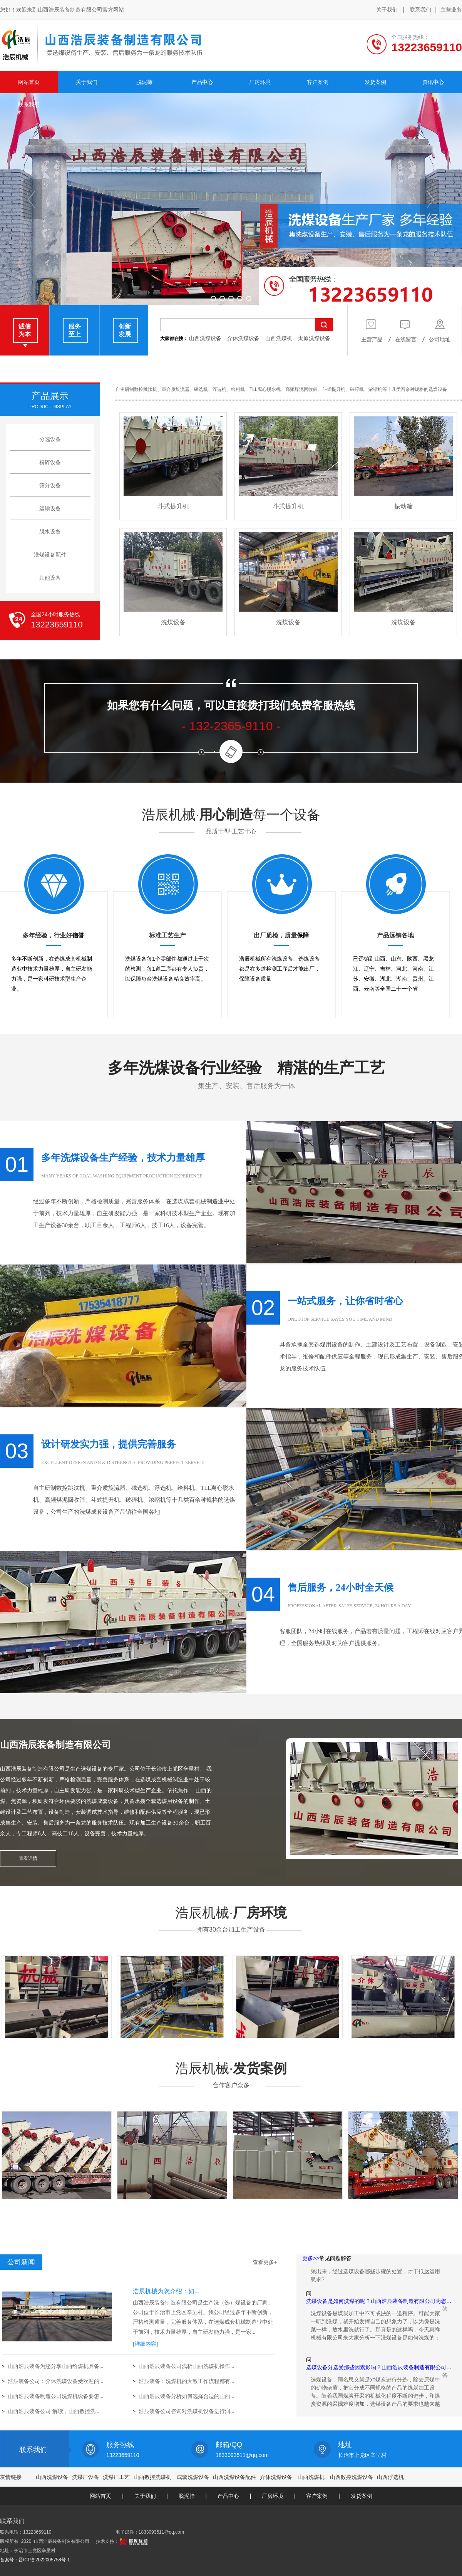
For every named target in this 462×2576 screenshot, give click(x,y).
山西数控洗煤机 (152, 2477)
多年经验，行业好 (47, 935)
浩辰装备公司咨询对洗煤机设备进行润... (186, 2411)
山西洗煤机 (278, 338)
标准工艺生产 (167, 935)
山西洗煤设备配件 (234, 2477)
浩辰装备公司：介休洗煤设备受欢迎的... (56, 2381)
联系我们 (420, 10)
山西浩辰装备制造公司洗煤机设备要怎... (56, 2396)
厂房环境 (56, 2045)
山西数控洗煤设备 (351, 2477)
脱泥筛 (187, 2496)
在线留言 (406, 330)
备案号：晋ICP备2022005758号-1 (35, 2560)
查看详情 (28, 1858)
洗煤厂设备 (85, 2477)
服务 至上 (75, 330)
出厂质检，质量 (275, 935)
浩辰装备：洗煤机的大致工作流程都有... (186, 2381)
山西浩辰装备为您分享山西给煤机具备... (56, 2366)
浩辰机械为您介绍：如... (166, 2291)
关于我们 (387, 10)
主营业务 (451, 10)
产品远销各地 (395, 935)
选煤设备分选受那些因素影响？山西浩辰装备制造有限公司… (379, 2372)
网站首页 (100, 2496)
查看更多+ (265, 2262)
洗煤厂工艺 (116, 2477)
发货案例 (56, 2206)
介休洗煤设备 (243, 338)
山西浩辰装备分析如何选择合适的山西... (186, 2396)
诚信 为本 (24, 330)
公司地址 (440, 330)
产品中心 (228, 2496)
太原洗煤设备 (314, 338)
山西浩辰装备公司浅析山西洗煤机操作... (186, 2366)
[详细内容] (145, 2344)
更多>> (310, 2258)
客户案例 (317, 2496)
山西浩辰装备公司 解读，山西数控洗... (53, 2411)
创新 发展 (125, 330)
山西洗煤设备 (205, 338)
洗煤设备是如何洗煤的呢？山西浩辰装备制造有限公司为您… (379, 2306)
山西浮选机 (390, 2477)
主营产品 (372, 330)
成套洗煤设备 (193, 2477)
